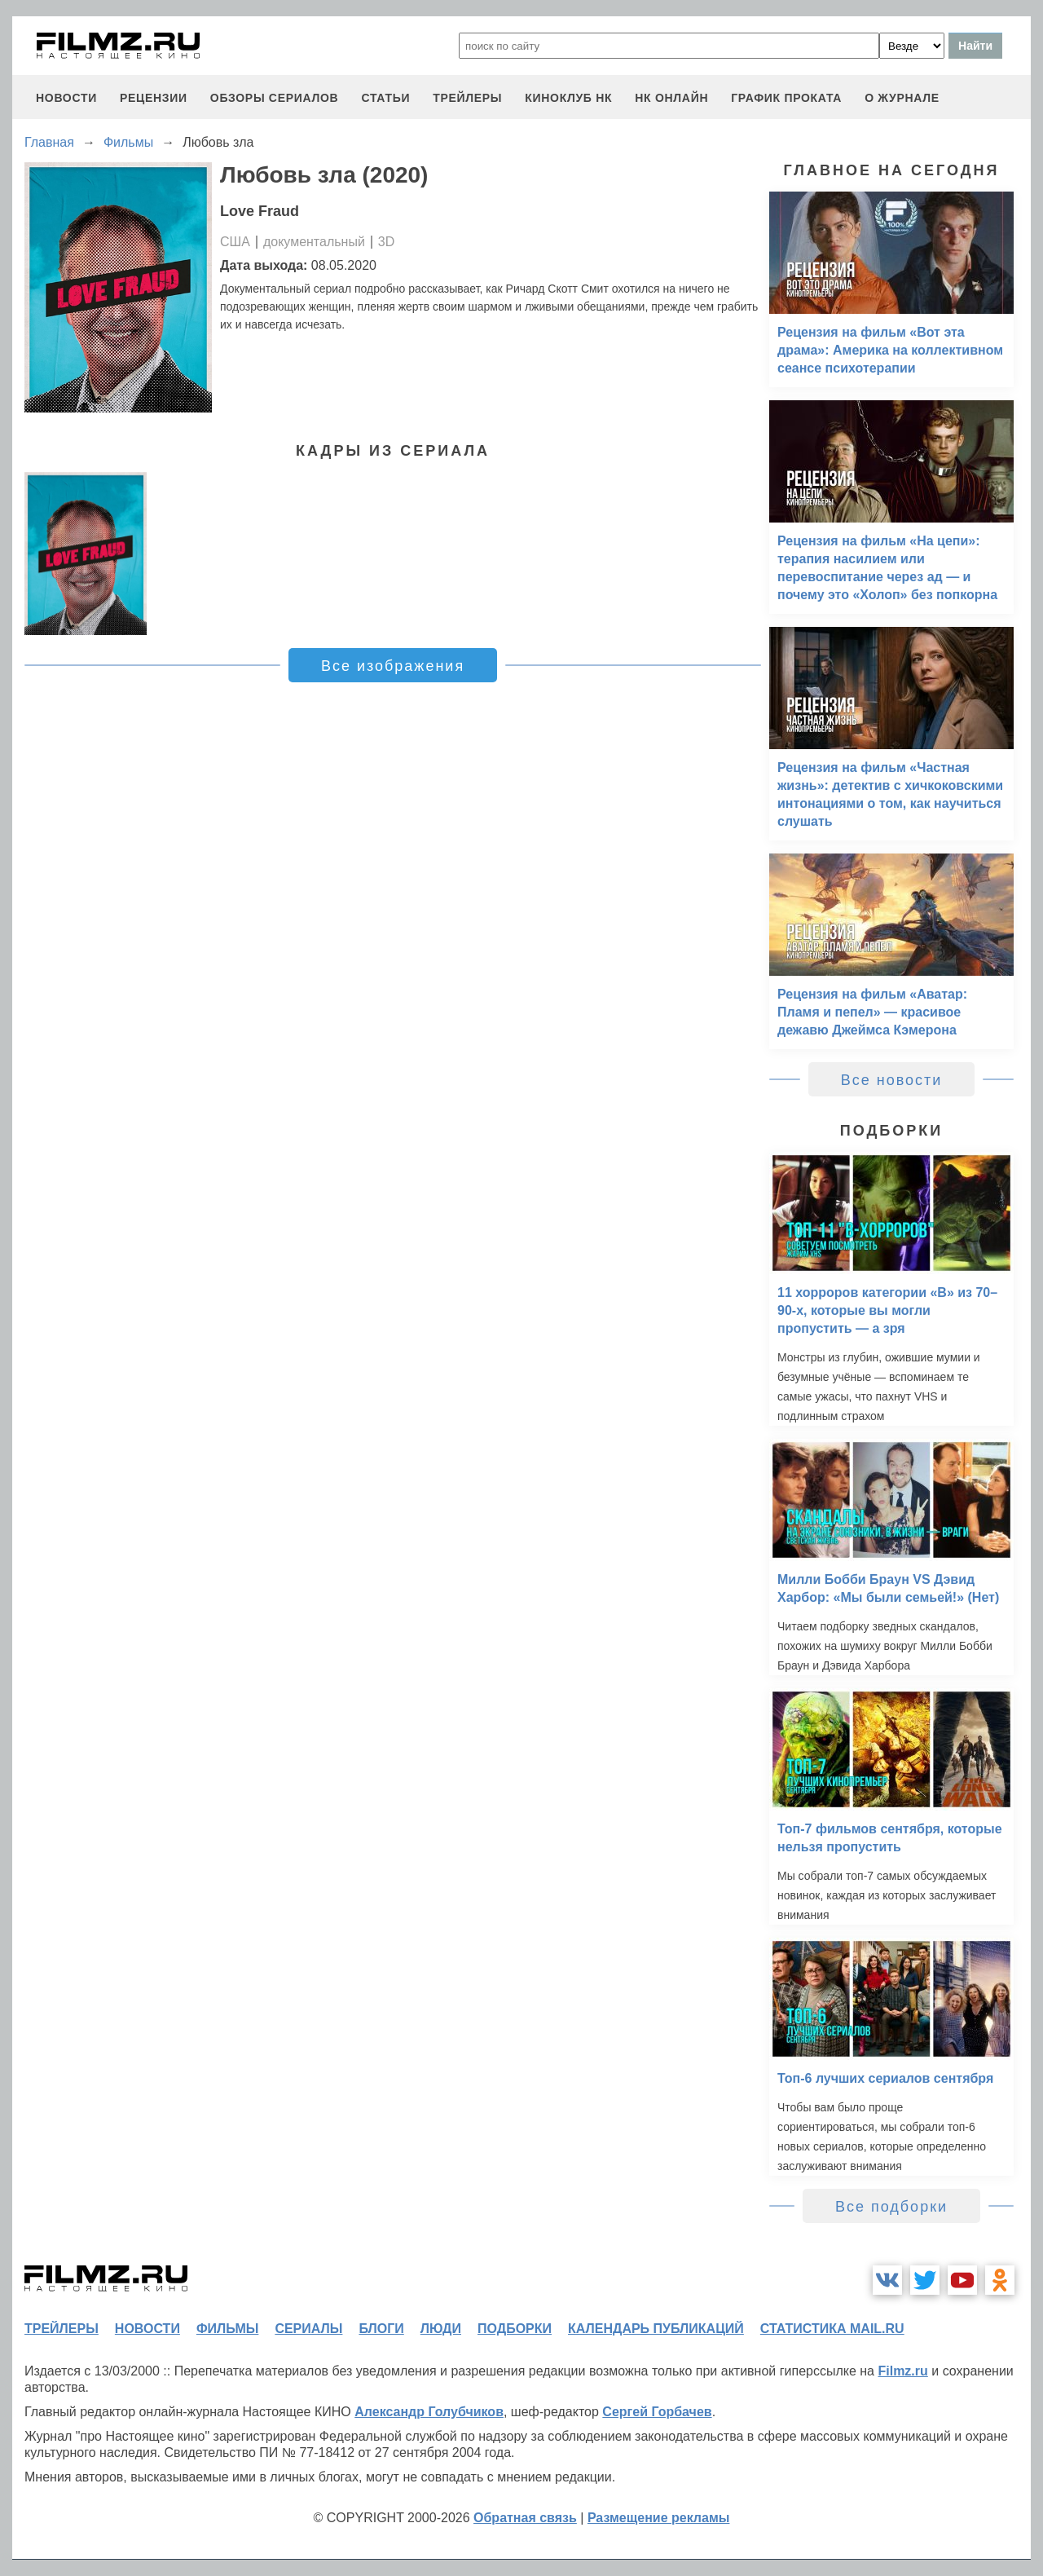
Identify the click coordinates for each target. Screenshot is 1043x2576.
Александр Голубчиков (429, 2412)
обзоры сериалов (274, 97)
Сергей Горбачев (656, 2412)
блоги (381, 2329)
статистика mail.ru (832, 2329)
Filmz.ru (902, 2371)
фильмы (227, 2329)
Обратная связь (525, 2518)
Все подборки (891, 2207)
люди (440, 2329)
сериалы (308, 2329)
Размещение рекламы (659, 2518)
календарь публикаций (656, 2329)
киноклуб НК (568, 97)
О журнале (902, 97)
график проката (786, 97)
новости (66, 97)
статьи (385, 97)
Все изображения (392, 666)
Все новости (892, 1080)
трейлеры (467, 97)
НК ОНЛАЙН (671, 97)
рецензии (153, 97)
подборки (514, 2329)
